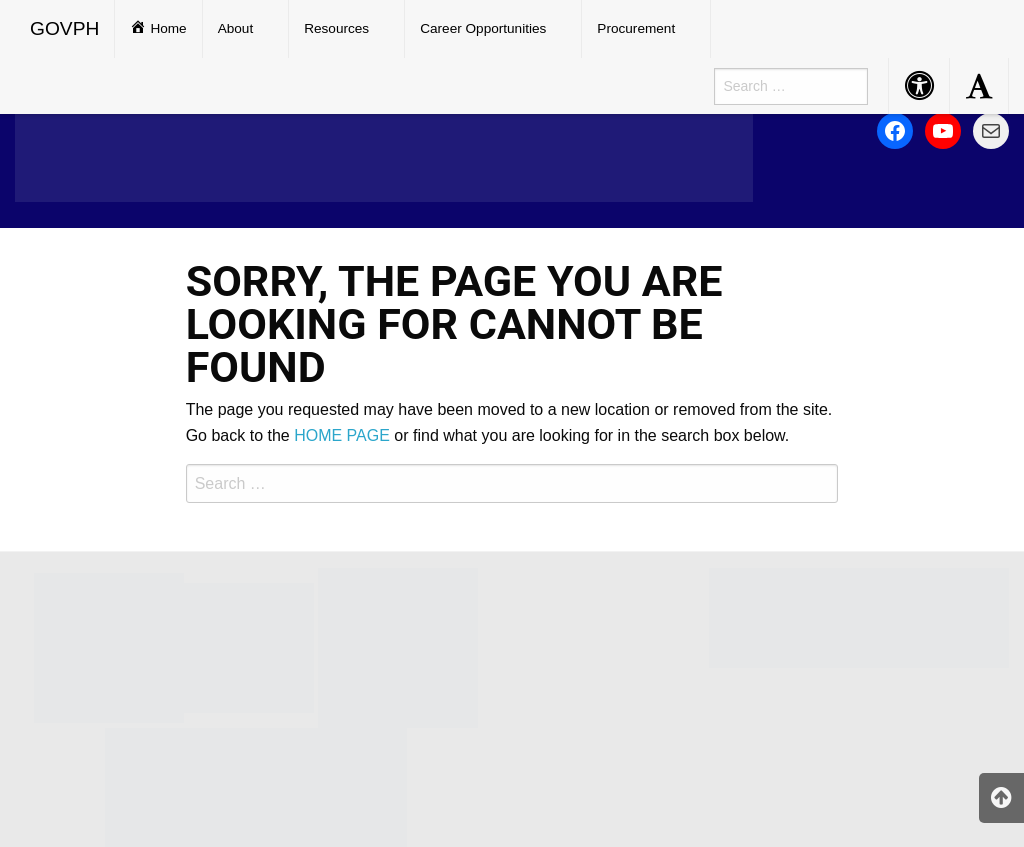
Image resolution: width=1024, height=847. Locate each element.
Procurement (636, 28)
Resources (336, 28)
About (236, 28)
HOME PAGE (342, 435)
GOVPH (64, 28)
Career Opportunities (483, 28)
